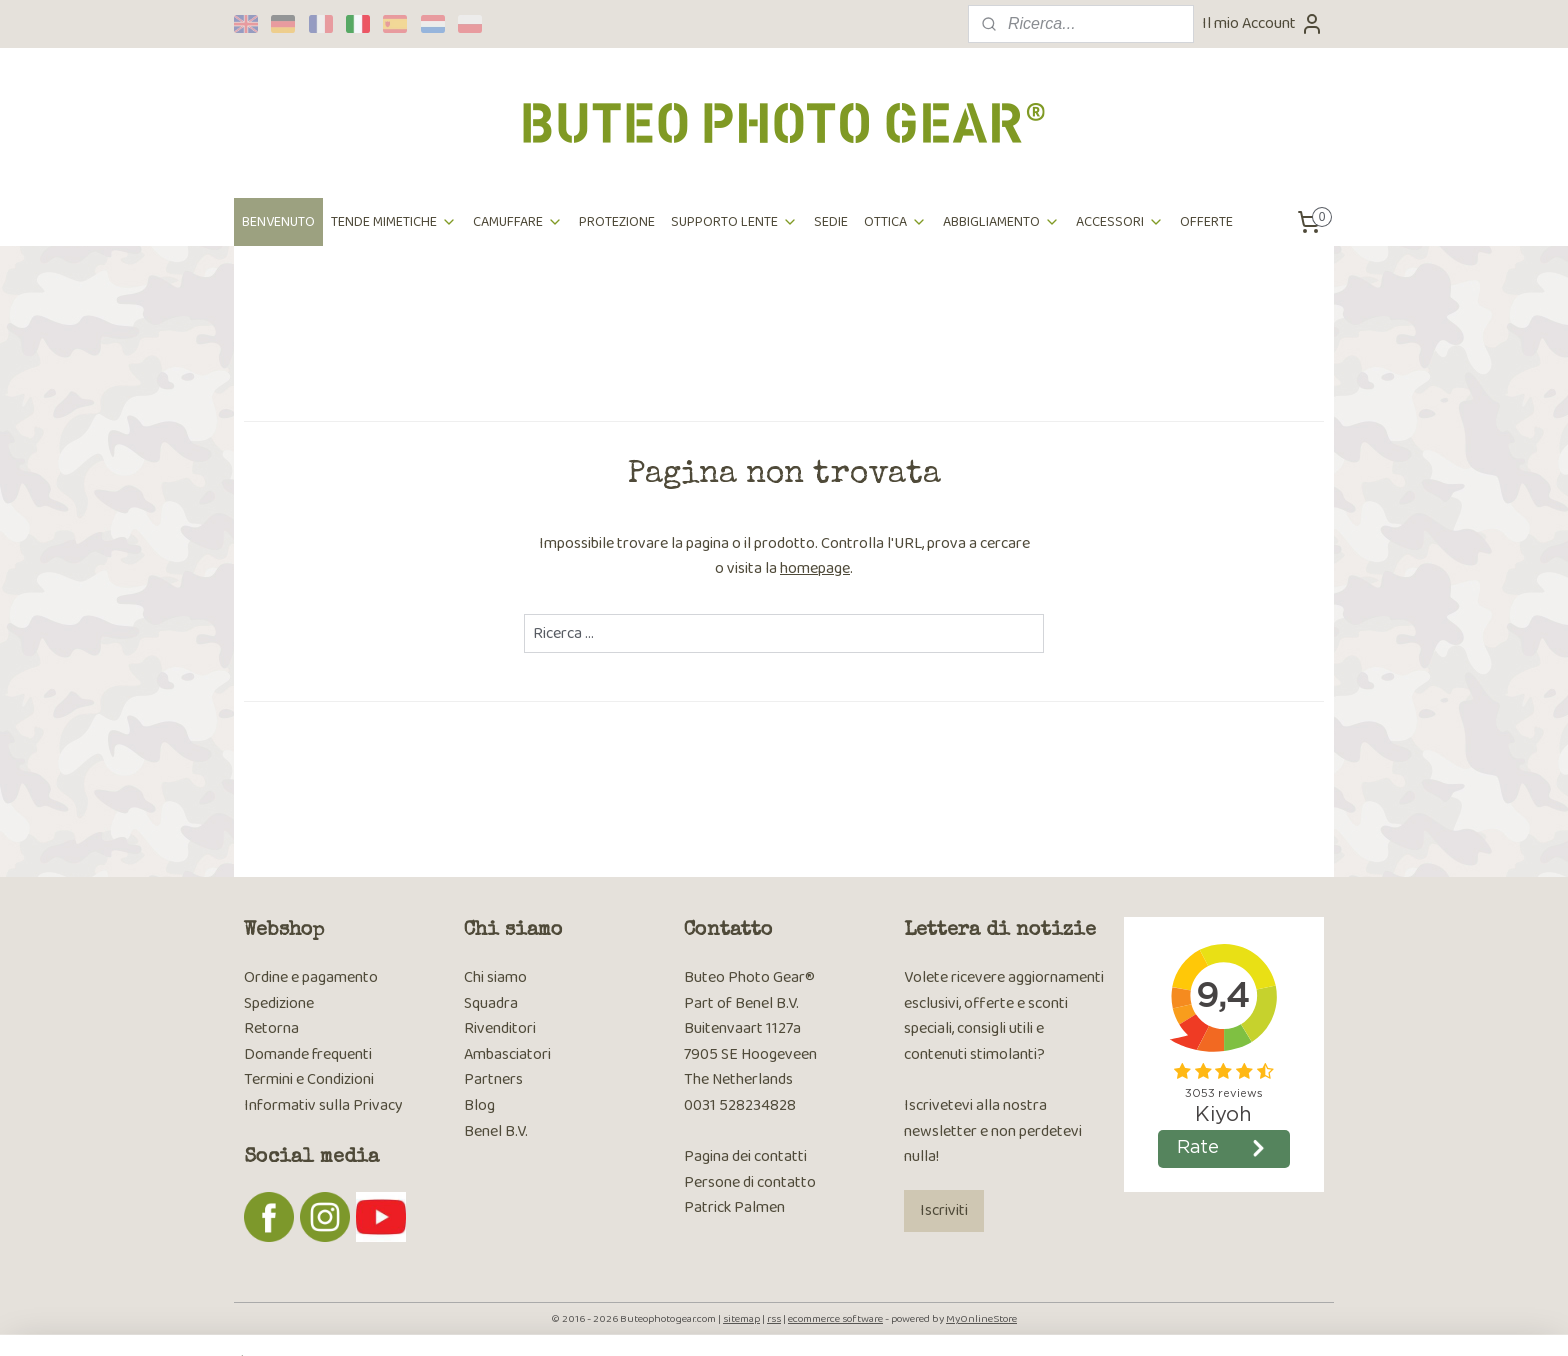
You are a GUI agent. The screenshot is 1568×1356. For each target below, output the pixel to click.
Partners (493, 1079)
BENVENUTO (278, 222)
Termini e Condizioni (309, 1079)
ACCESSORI (1120, 222)
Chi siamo (495, 977)
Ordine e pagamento (311, 977)
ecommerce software (835, 1319)
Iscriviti (944, 1210)
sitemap (741, 1319)
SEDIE (831, 222)
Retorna (271, 1028)
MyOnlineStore (981, 1319)
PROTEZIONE (617, 222)
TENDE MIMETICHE (394, 222)
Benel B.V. (496, 1131)
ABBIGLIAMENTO (1001, 222)
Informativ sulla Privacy (323, 1105)
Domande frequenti (308, 1054)
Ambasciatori (507, 1054)
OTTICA (895, 222)
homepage (815, 568)
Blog (479, 1105)
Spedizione (279, 1003)
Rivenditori (500, 1028)
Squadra (491, 1003)
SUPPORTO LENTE (734, 222)
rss (774, 1319)
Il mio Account (1263, 23)
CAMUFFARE (518, 222)
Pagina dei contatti (745, 1156)
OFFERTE (1206, 222)
